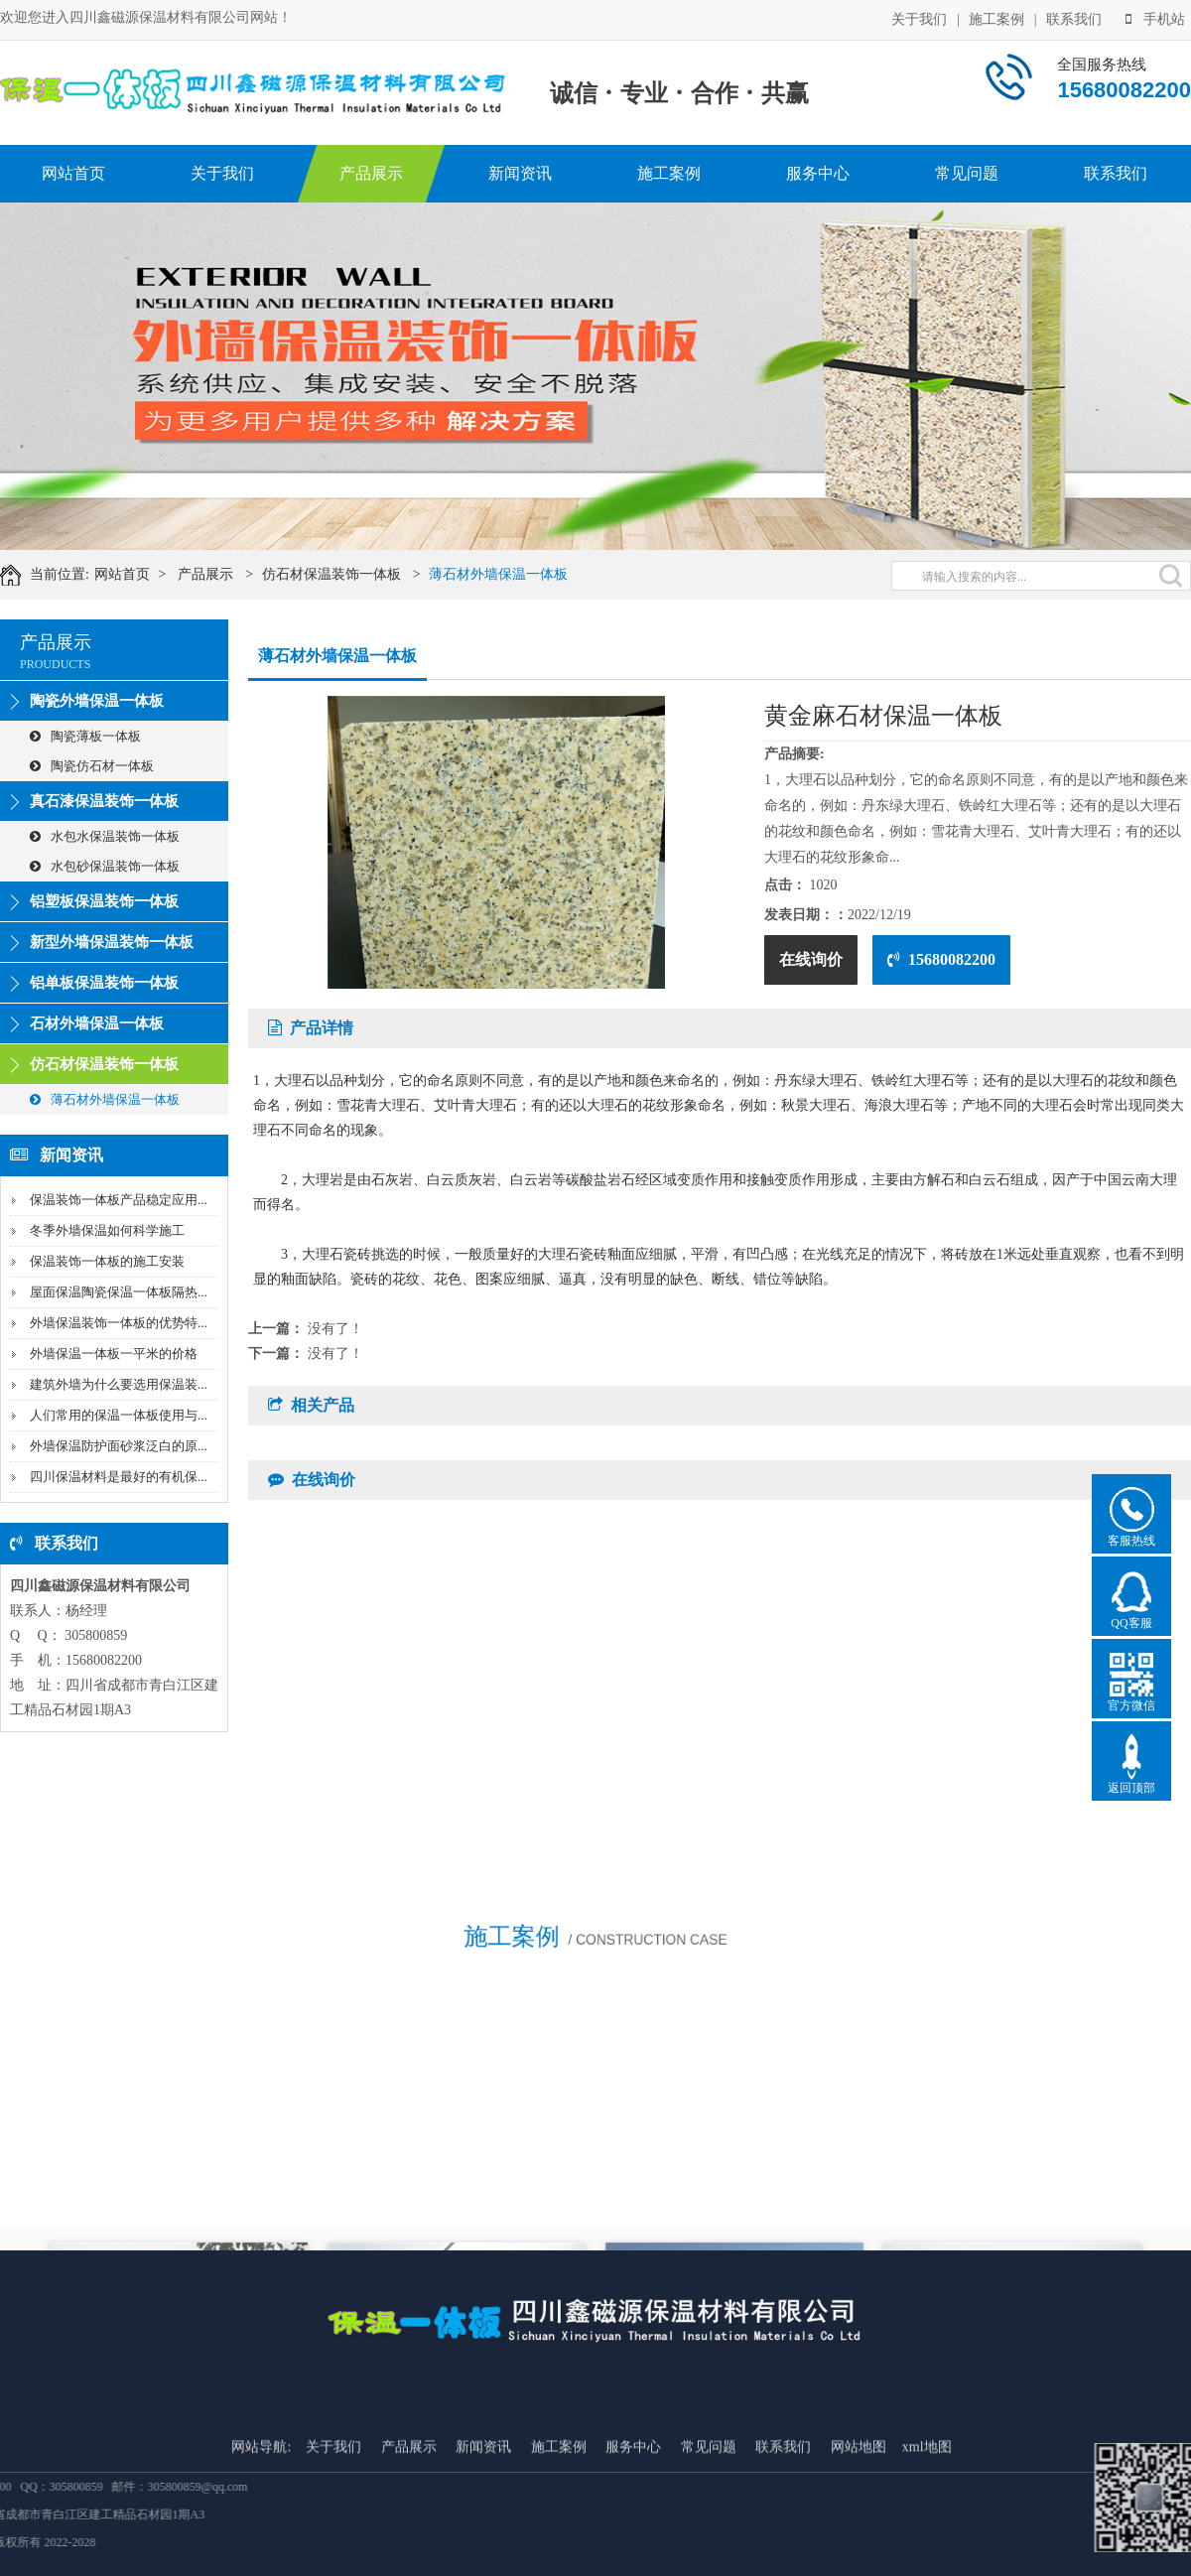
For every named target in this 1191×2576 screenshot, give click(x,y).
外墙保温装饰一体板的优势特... (118, 1322)
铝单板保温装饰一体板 (104, 983)
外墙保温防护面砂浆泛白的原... (118, 1445)
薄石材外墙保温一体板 (521, 574)
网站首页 (73, 173)
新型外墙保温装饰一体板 (112, 942)
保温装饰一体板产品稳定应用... (118, 1199)
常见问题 (966, 173)
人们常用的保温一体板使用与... (118, 1415)
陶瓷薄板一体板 (85, 736)
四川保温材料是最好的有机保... (118, 1476)
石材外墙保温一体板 (97, 1023)
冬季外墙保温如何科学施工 (107, 1230)
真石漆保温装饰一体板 (104, 801)
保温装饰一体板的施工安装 (107, 1261)
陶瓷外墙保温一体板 (97, 701)
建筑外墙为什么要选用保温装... (118, 1384)
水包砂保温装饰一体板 (105, 866)
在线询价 (811, 959)
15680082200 (941, 959)
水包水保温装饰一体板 (105, 836)
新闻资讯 (520, 173)
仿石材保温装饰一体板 (354, 574)
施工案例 (996, 17)
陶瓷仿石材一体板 (92, 765)
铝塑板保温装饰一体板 (104, 901)
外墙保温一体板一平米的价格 (114, 1353)
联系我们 (1074, 17)
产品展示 (371, 173)
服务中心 (818, 173)
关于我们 (919, 17)
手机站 (1155, 17)
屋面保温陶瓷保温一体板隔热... (118, 1292)
